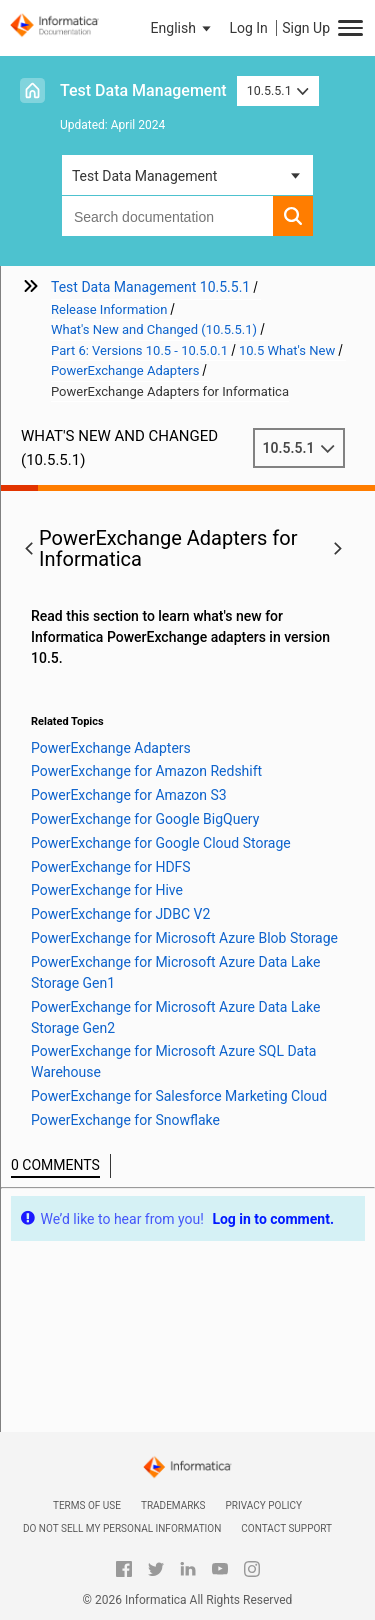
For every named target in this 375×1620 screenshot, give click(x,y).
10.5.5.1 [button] (278, 90)
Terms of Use (87, 1505)
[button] (183, 28)
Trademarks (173, 1505)
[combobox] (167, 216)
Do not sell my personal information (122, 1528)
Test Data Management (143, 90)
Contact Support (286, 1528)
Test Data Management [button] (144, 176)
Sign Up (306, 28)
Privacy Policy (264, 1505)
